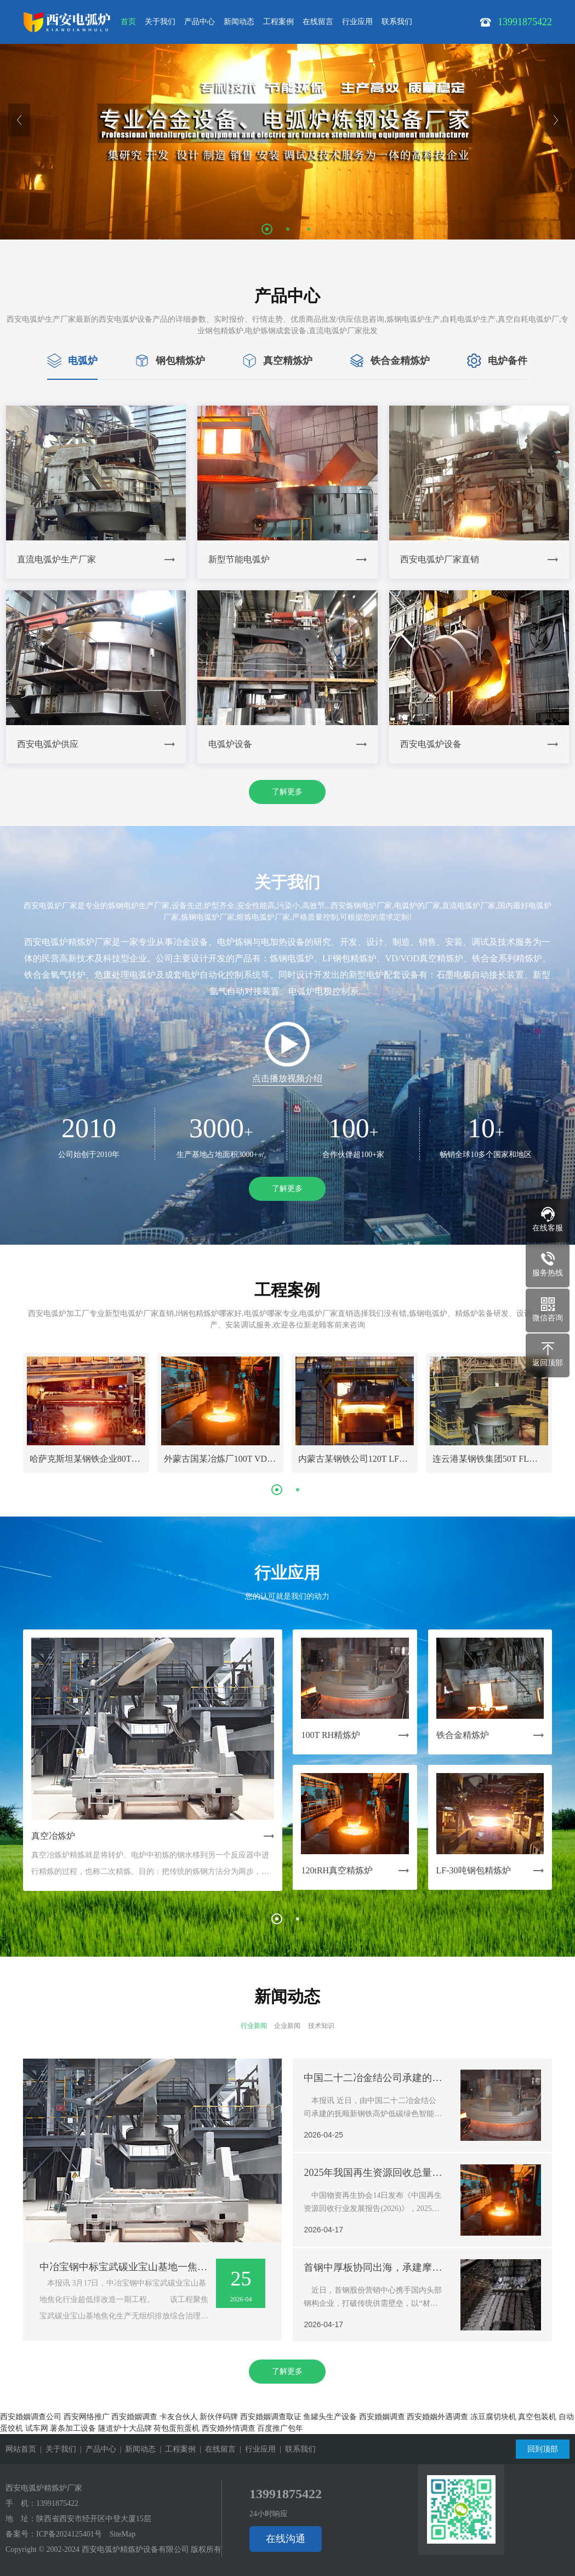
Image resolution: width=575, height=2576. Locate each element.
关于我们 (160, 22)
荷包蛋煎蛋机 (176, 2428)
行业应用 (357, 22)
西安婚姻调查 (134, 2417)
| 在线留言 (216, 2449)
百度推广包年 (280, 2428)
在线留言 (318, 22)
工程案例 (278, 22)
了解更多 (287, 792)
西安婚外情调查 (228, 2428)
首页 (128, 22)
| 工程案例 (176, 2449)
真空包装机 (537, 2417)
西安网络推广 (87, 2417)
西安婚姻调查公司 (30, 2417)
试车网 (36, 2428)
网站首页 (20, 2449)
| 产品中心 (96, 2449)
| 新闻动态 (136, 2449)
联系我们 (397, 22)
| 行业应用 (256, 2449)
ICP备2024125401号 (69, 2534)
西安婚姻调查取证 (270, 2417)
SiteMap (122, 2534)
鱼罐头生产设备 (330, 2417)
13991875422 (57, 2503)
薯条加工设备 (73, 2428)
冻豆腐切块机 (493, 2417)
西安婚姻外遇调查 (437, 2417)
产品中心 (199, 22)
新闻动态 (239, 22)
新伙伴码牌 (219, 2417)
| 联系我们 (296, 2449)
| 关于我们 (56, 2449)
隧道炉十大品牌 (125, 2428)
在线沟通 (285, 2538)
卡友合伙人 (179, 2417)
